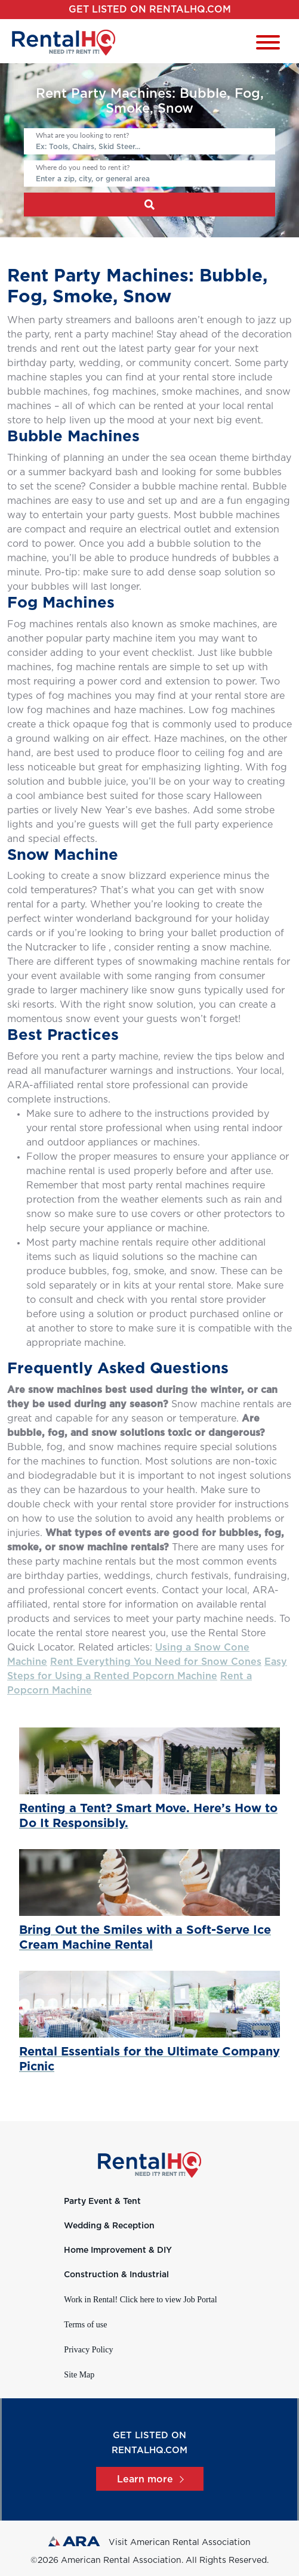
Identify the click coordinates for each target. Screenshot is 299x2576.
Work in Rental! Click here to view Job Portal (140, 2299)
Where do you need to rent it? (83, 167)
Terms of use (85, 2324)
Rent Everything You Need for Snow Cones (155, 1662)
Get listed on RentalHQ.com (150, 9)
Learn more (150, 2479)
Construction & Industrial (116, 2275)
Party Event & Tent (102, 2201)
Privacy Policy (88, 2349)
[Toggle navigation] (268, 44)
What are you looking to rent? (82, 135)
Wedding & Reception (109, 2226)
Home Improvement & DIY (118, 2250)
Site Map (79, 2374)
